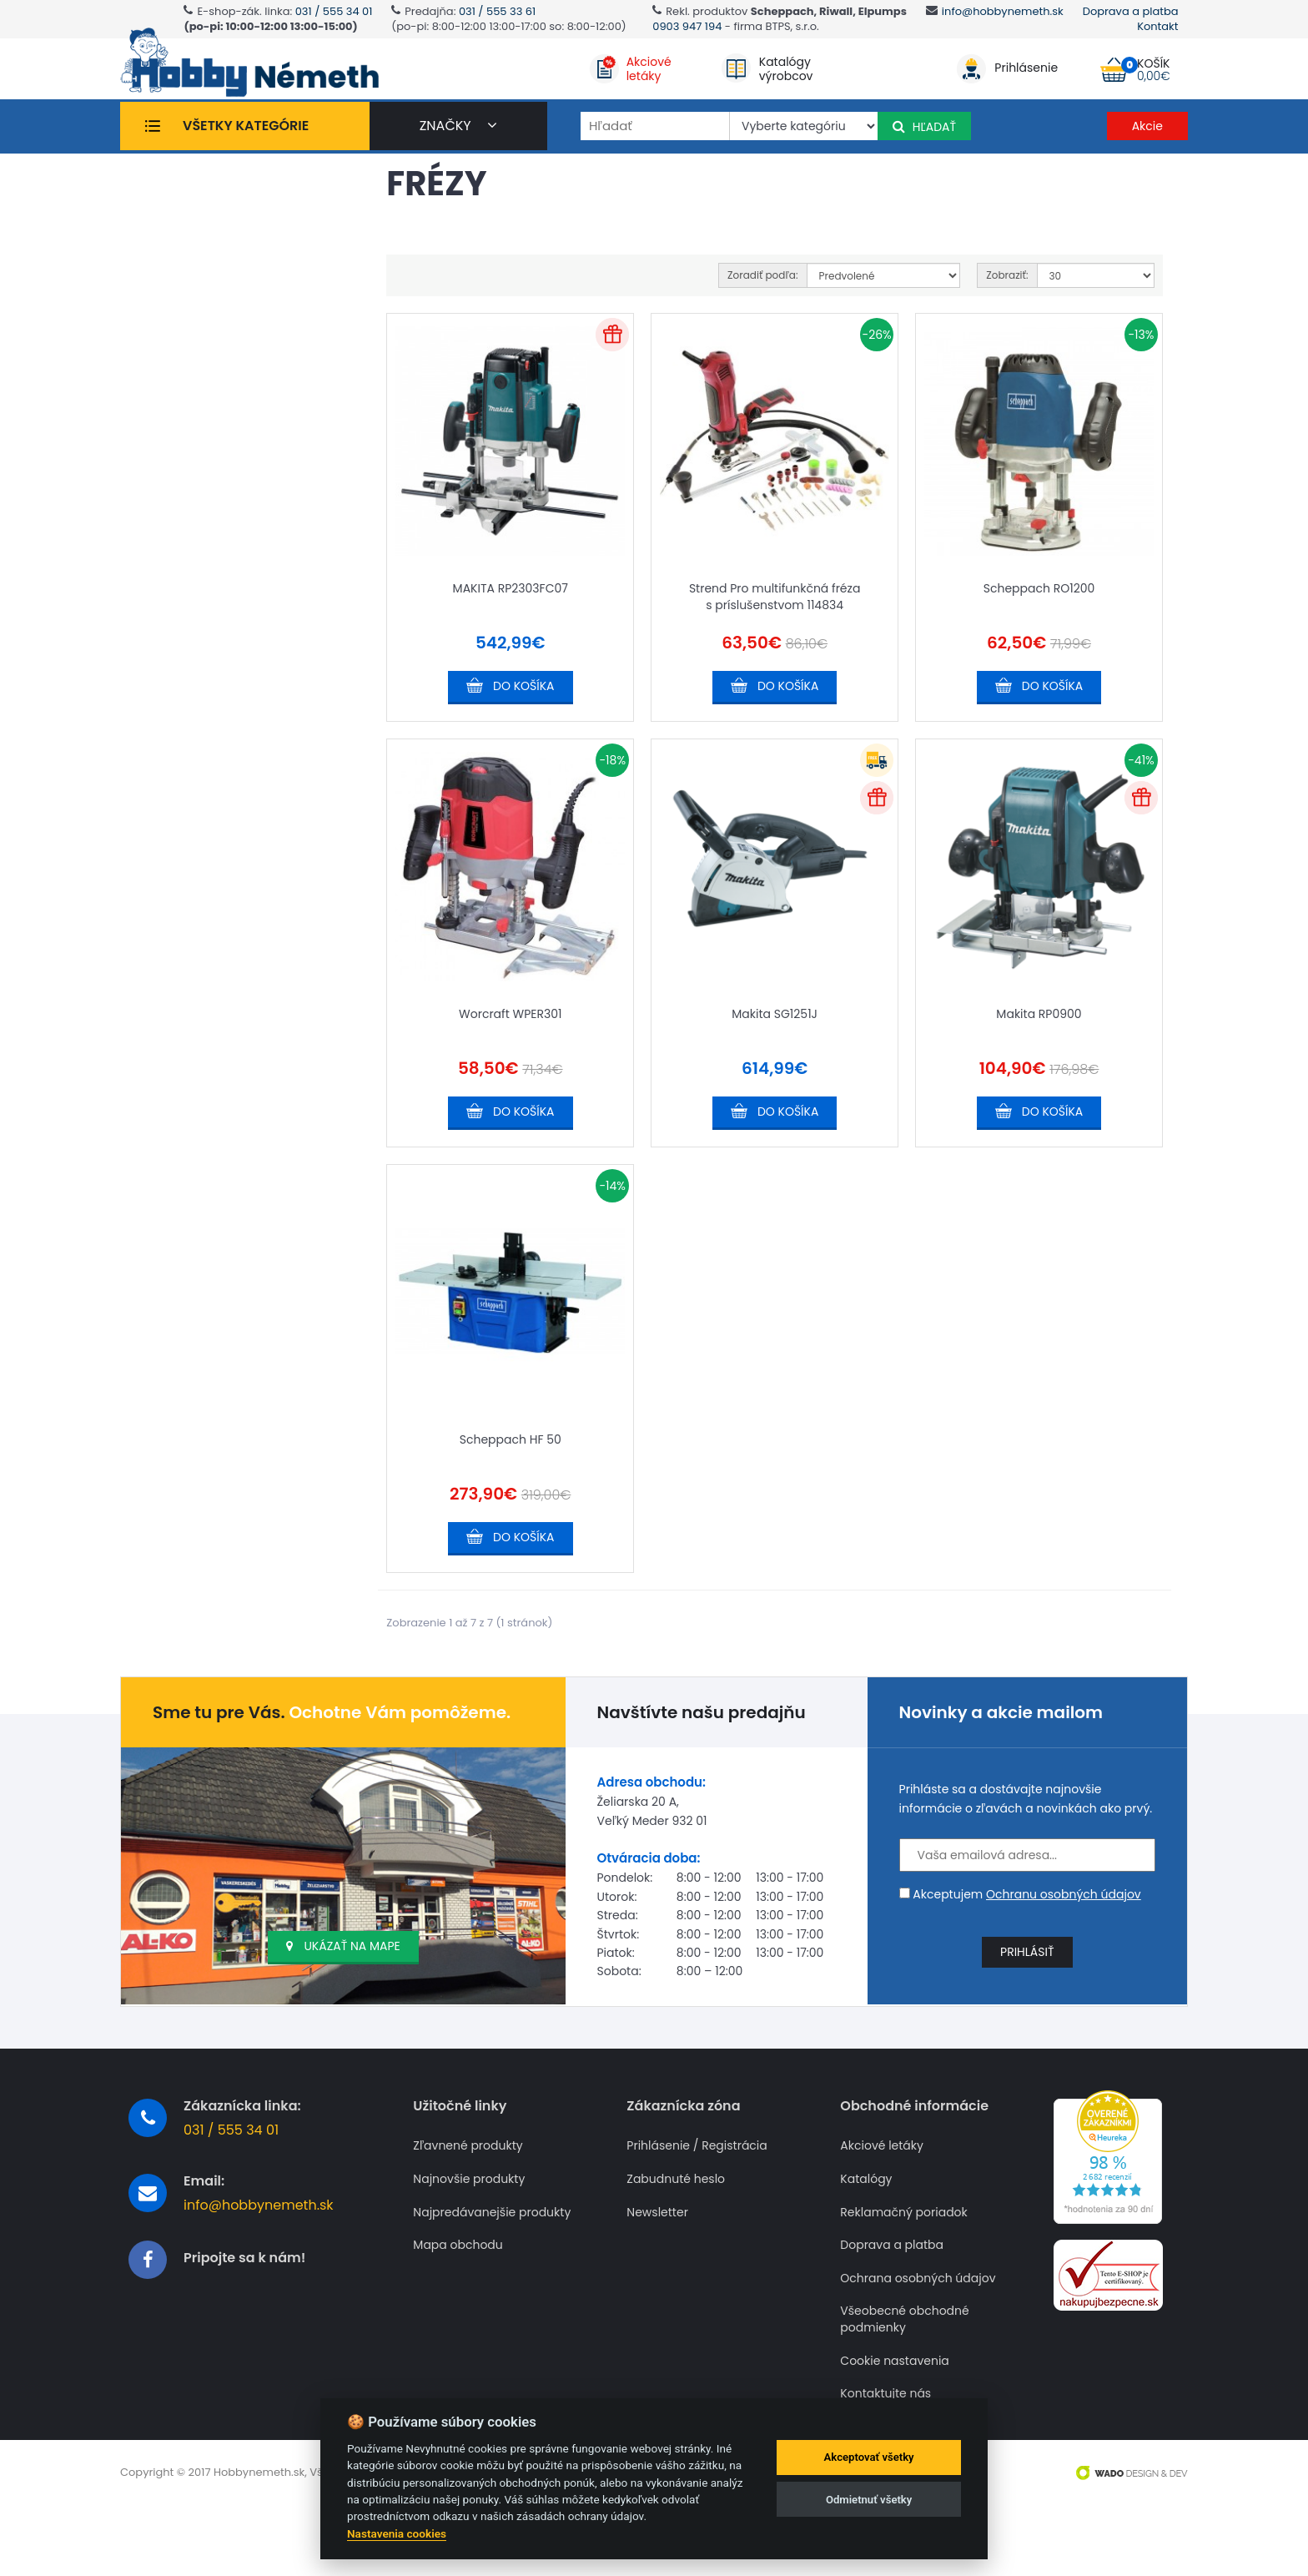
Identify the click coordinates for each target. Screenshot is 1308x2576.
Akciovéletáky (649, 72)
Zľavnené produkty (467, 2192)
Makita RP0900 (1038, 1064)
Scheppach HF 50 (510, 1484)
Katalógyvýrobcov (786, 72)
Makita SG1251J (775, 1064)
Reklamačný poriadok (903, 2258)
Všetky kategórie (246, 132)
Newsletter (657, 2258)
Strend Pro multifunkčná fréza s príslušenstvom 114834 (775, 651)
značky (458, 132)
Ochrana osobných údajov (917, 2324)
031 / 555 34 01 (334, 11)
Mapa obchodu (457, 2291)
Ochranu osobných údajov (1063, 1939)
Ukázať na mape (343, 1992)
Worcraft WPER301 (510, 1064)
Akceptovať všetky (869, 2457)
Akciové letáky (881, 2192)
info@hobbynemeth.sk (1003, 11)
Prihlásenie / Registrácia (696, 2192)
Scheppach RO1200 (1039, 642)
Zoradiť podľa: (762, 333)
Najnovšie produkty (469, 2224)
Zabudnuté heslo (675, 2224)
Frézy (204, 177)
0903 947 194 (687, 26)
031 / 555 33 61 (497, 11)
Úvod (159, 177)
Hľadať (924, 133)
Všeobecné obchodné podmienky (904, 2365)
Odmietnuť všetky (869, 2499)
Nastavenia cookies (396, 2533)
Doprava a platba (1131, 11)
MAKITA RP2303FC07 (510, 642)
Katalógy (866, 2224)
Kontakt (1157, 26)
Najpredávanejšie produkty (492, 2258)
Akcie (1147, 132)
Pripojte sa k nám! (244, 2303)
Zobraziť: (1007, 333)
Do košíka (524, 740)
